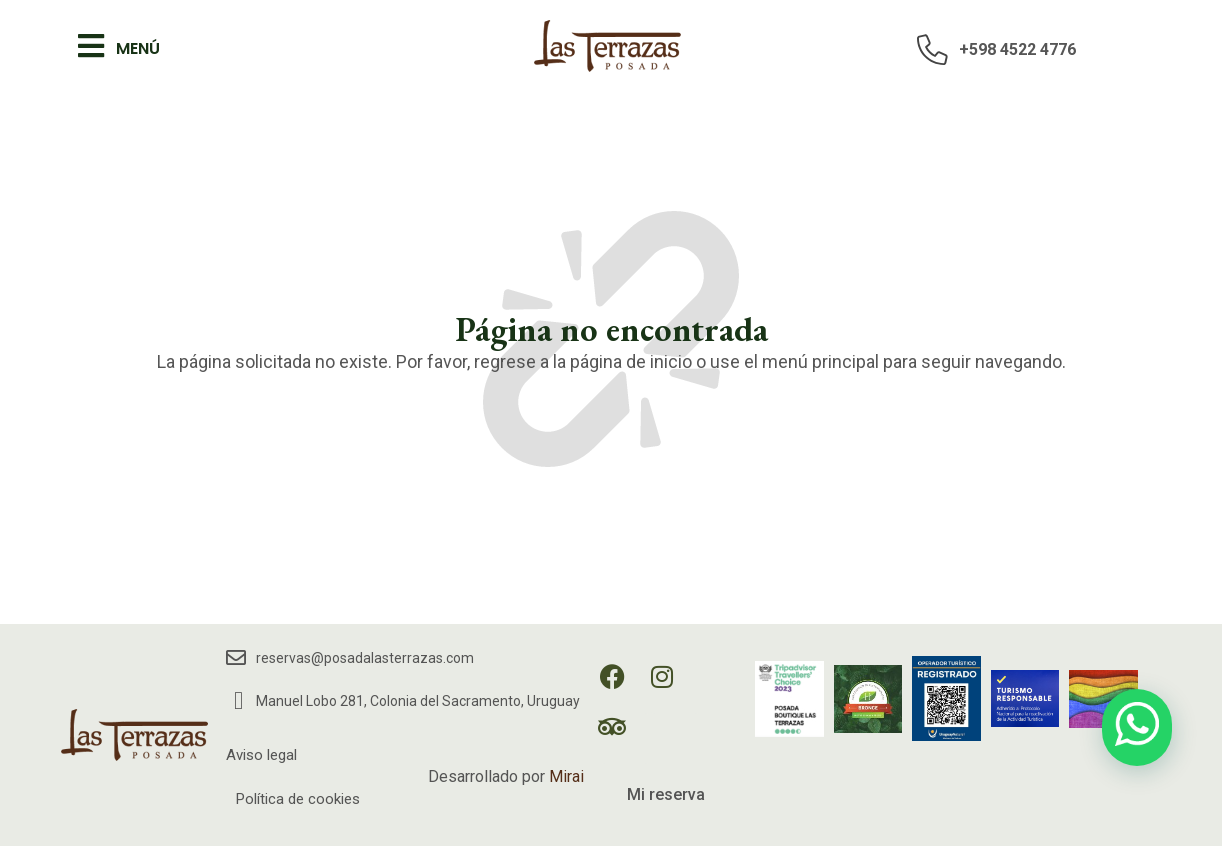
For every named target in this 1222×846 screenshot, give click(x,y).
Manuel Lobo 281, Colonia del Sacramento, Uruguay (418, 701)
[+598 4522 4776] (933, 49)
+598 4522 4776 (1017, 49)
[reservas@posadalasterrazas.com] (236, 658)
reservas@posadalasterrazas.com (365, 658)
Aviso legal (261, 755)
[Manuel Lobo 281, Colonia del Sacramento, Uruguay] (238, 700)
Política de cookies (298, 799)
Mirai (566, 776)
